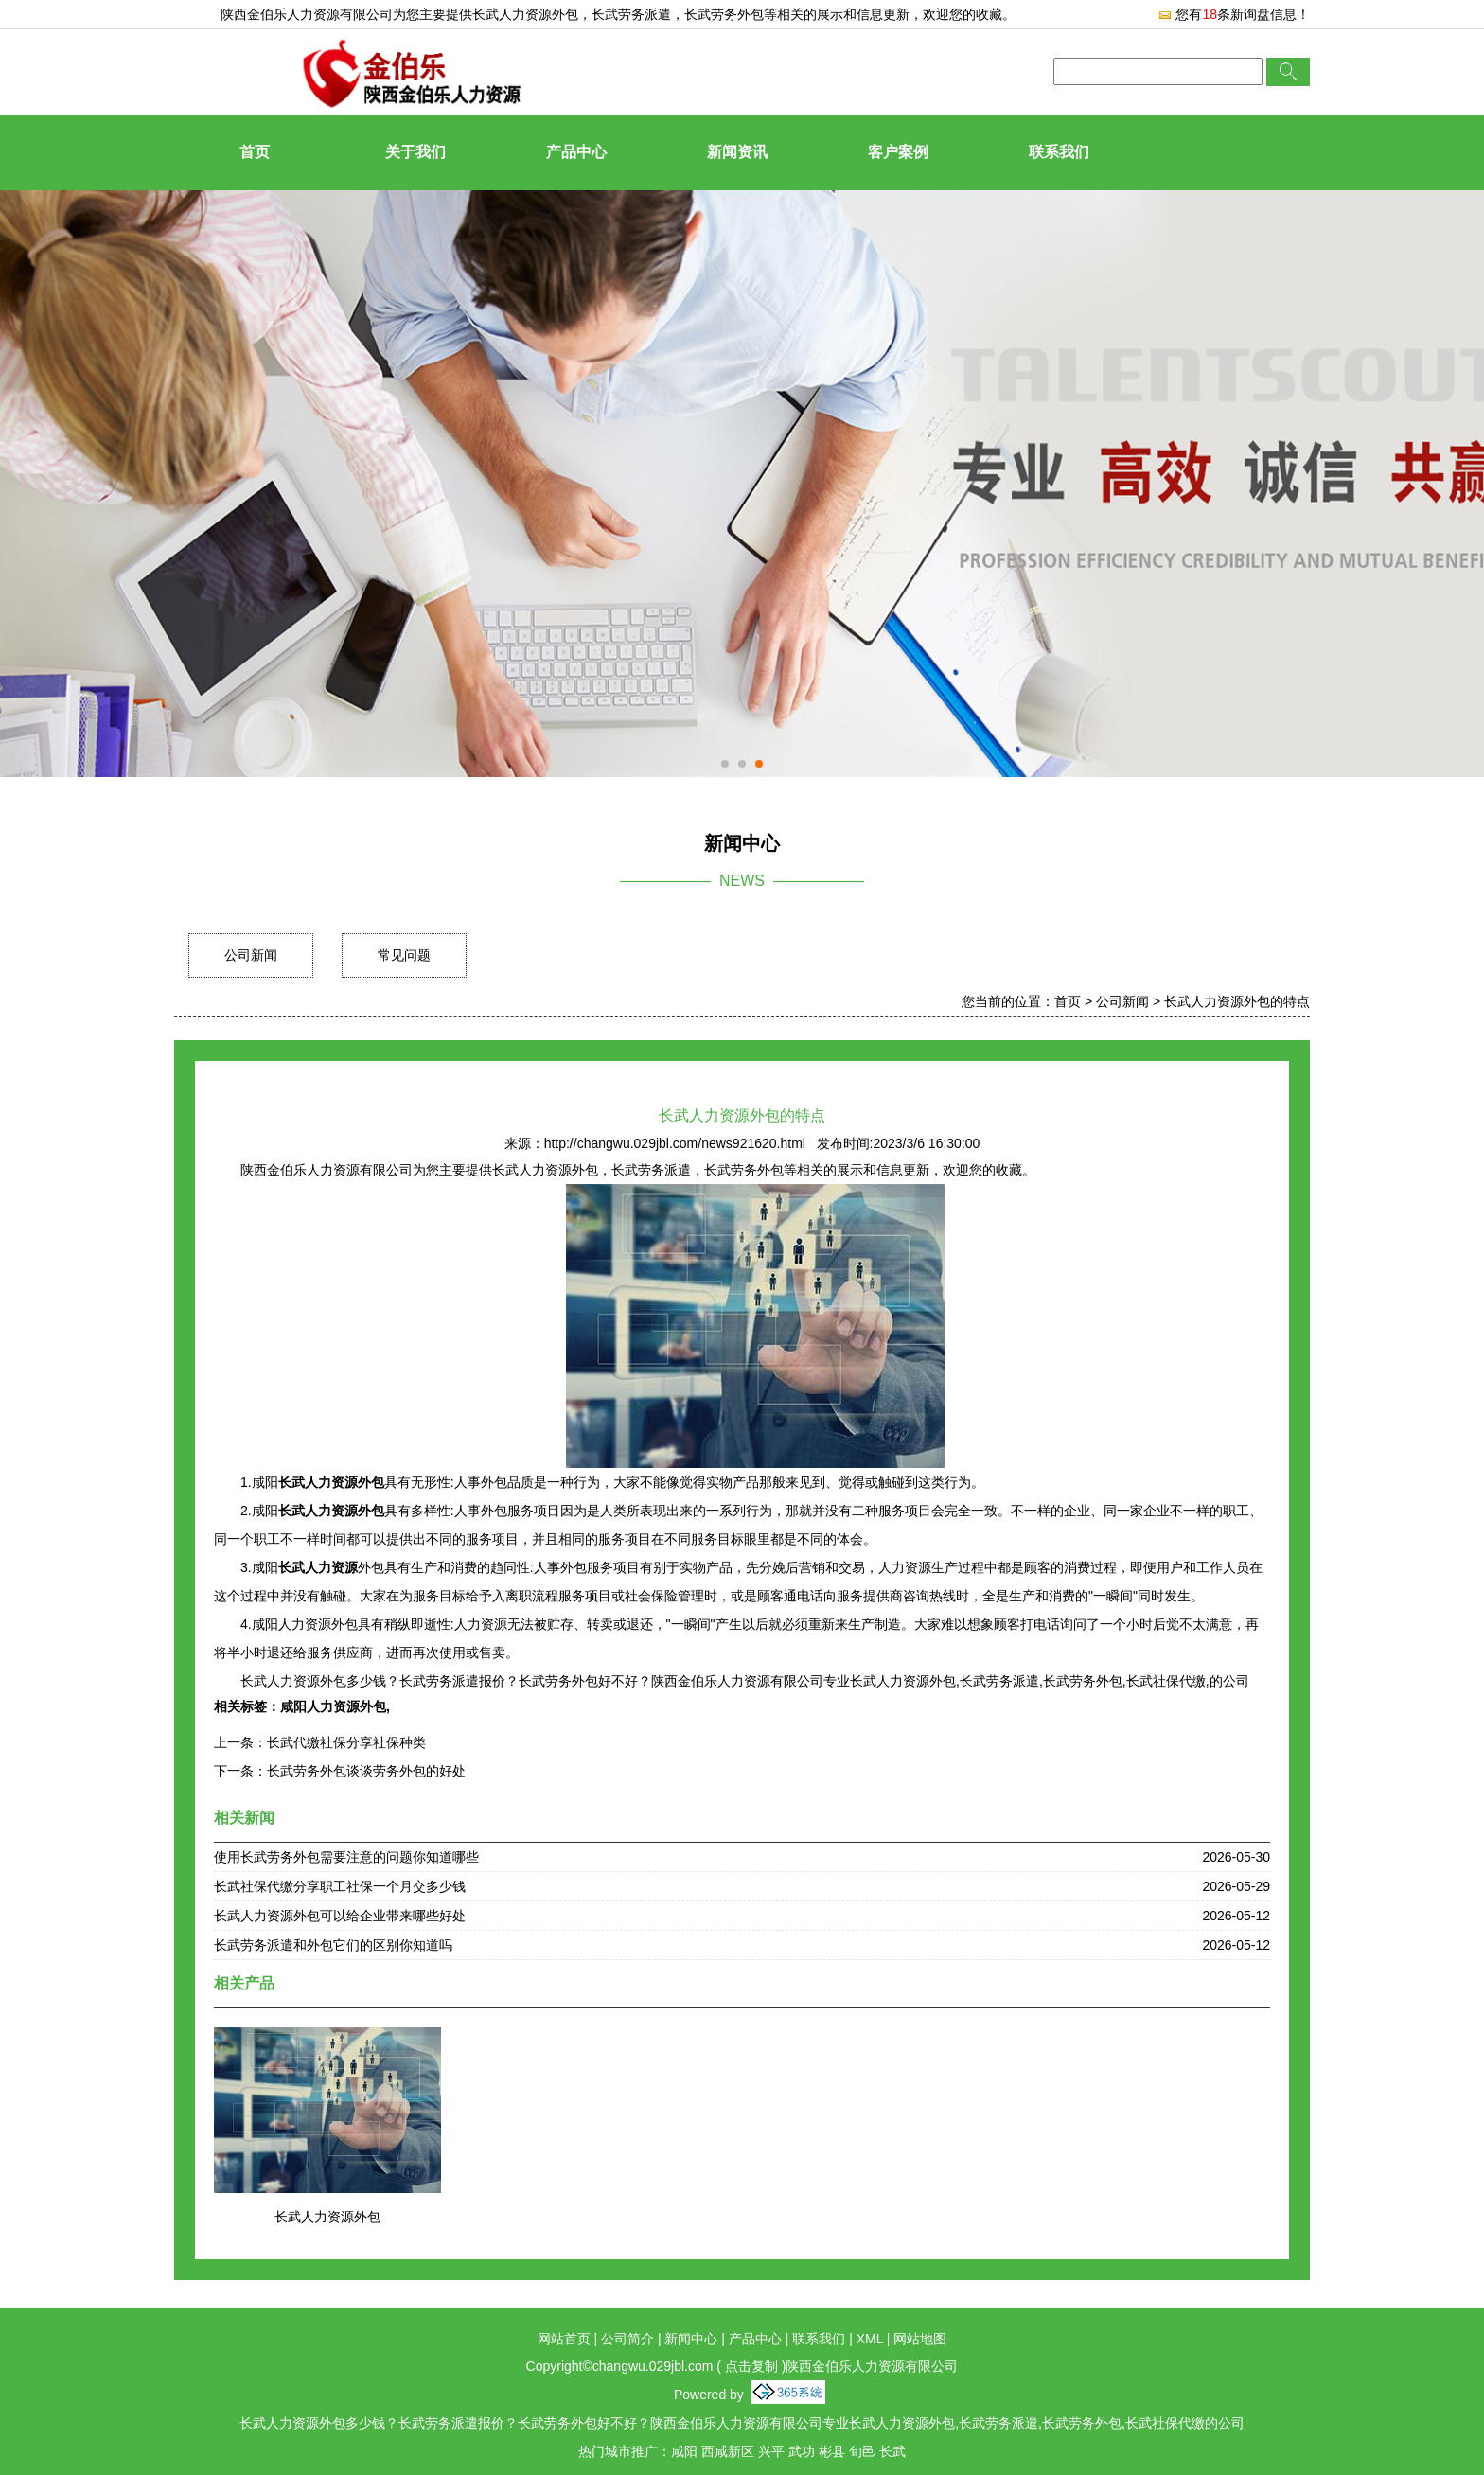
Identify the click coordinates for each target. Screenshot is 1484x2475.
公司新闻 (250, 955)
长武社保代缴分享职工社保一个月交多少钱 (340, 1886)
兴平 (771, 2451)
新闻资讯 (737, 152)
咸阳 (684, 2451)
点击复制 (751, 2366)
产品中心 (576, 152)
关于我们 (415, 152)
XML (870, 2338)
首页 (254, 152)
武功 (801, 2451)
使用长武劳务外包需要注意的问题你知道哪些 (346, 1857)
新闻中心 (690, 2338)
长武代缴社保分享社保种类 (346, 1742)
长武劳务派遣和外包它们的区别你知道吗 (333, 1945)
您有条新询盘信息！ (1233, 14)
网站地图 (919, 2338)
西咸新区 (727, 2451)
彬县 (832, 2451)
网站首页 (564, 2338)
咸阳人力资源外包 (333, 1706)
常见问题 (404, 955)
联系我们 (1059, 152)
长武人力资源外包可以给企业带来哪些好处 (340, 1915)
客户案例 (898, 152)
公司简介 (627, 2338)
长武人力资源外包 (525, 14)
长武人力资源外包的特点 (1237, 1001)
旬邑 (862, 2451)
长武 (892, 2451)
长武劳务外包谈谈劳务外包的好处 (366, 1770)
